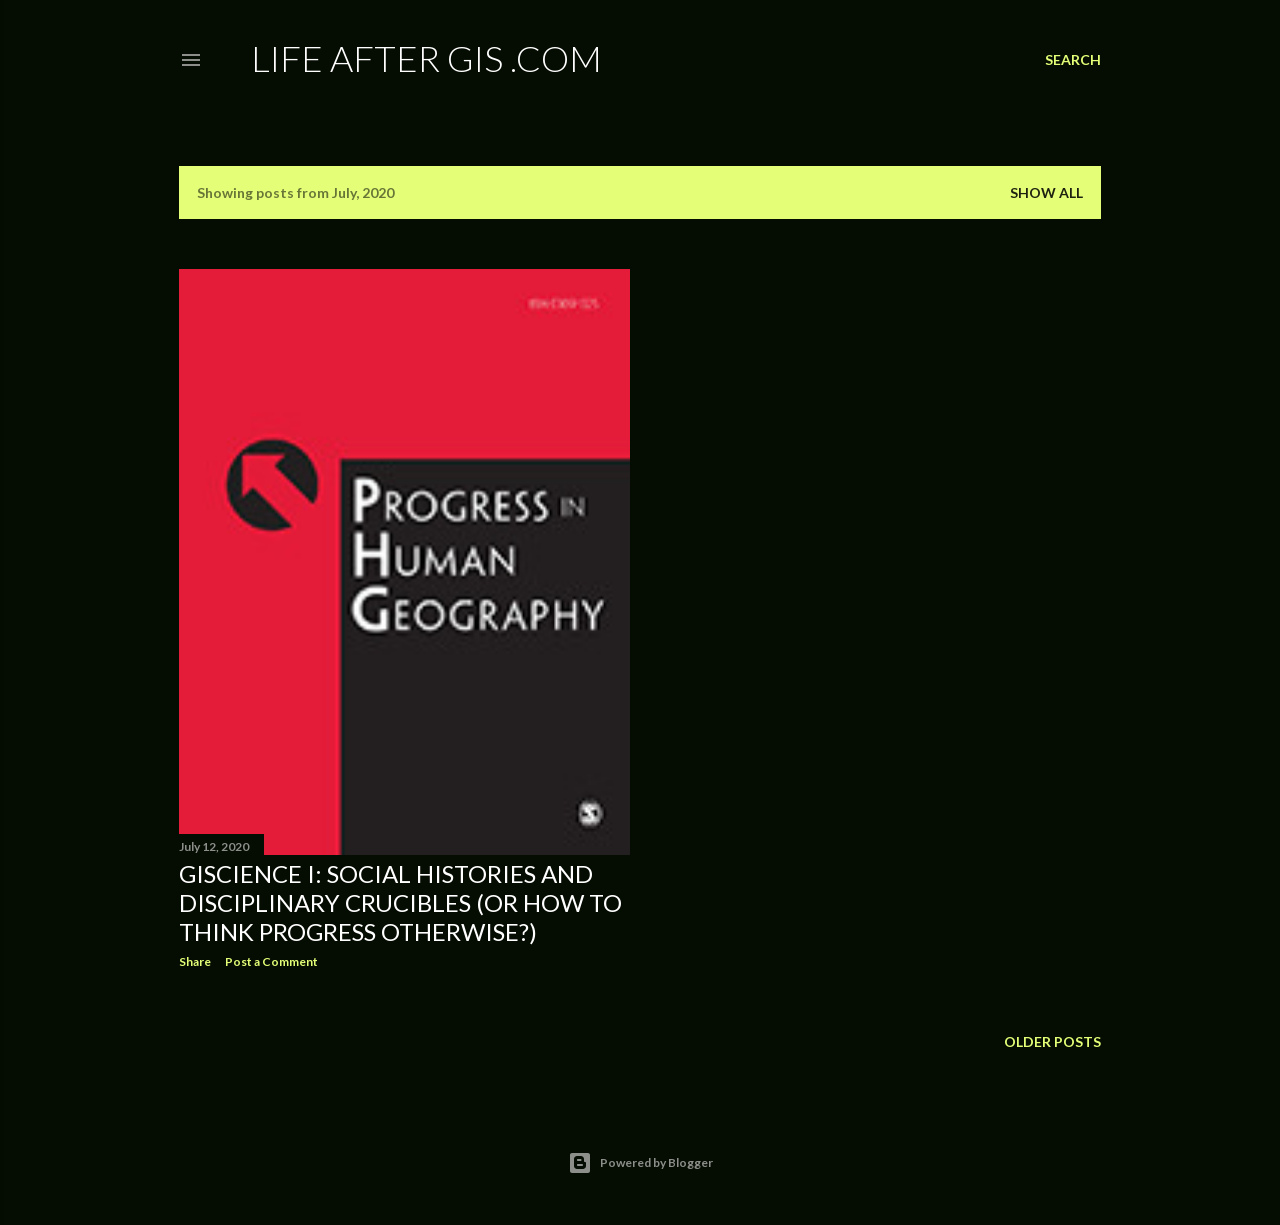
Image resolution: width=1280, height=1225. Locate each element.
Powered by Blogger (640, 1163)
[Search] (1073, 60)
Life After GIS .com (426, 58)
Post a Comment (271, 961)
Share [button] (195, 961)
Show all (1046, 192)
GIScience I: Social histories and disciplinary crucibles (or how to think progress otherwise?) (400, 902)
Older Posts (1052, 1041)
